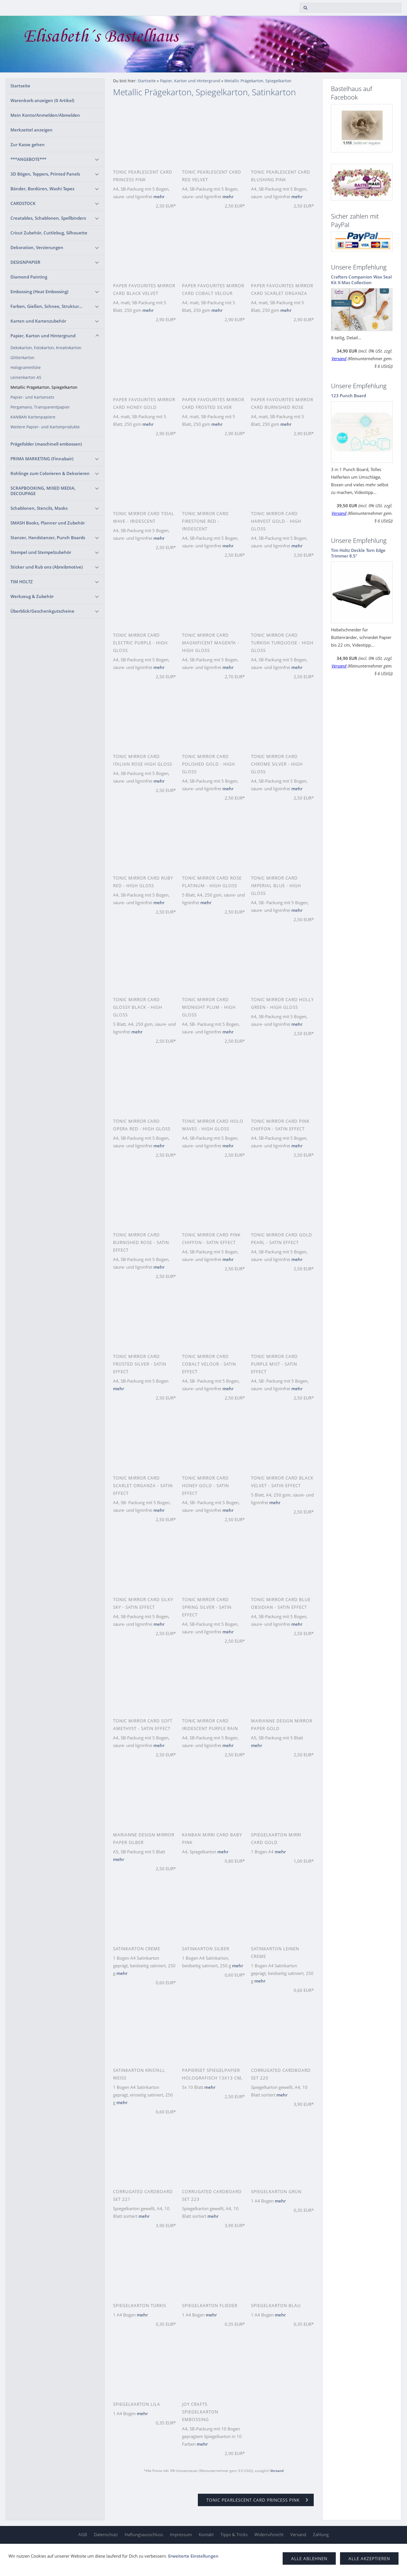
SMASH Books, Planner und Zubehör (47, 523)
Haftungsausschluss (144, 2534)
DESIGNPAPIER (25, 262)
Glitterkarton (22, 357)
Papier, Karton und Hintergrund (42, 335)
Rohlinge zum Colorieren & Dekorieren (50, 473)
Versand (276, 2470)
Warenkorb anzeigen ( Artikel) (42, 100)
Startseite (20, 85)
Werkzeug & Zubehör (32, 596)
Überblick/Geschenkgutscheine (42, 611)
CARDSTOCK (23, 203)
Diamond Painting (28, 277)
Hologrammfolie (25, 367)
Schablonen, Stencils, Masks (39, 508)
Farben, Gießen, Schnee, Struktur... (46, 306)
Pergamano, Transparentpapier (40, 407)
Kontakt (206, 2534)
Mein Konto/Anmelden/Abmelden (45, 115)
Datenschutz (106, 2534)
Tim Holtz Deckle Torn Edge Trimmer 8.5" (358, 553)
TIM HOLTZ (21, 581)
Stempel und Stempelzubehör (40, 552)
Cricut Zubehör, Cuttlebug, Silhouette (48, 233)
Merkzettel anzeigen (31, 130)
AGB (82, 2534)
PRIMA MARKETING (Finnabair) (41, 458)
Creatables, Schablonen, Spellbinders (48, 218)
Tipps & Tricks (234, 2534)
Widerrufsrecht (268, 2534)
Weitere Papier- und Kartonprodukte (45, 426)
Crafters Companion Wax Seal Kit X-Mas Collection (361, 279)
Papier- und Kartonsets (32, 397)
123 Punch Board (348, 395)
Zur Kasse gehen (27, 144)
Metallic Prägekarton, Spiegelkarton (43, 387)
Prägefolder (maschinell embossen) (46, 444)
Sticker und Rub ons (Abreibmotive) (46, 567)
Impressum (181, 2534)
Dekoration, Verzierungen (36, 247)
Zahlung (321, 2534)
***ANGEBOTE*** (28, 159)
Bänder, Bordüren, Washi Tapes (42, 188)
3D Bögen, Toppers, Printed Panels (45, 174)
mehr (158, 196)
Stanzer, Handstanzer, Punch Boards (47, 537)
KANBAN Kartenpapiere (32, 417)
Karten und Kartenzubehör (38, 321)
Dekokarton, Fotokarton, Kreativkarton (45, 347)
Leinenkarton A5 (25, 377)
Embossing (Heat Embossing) (39, 291)
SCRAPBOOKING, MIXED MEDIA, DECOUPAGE (42, 490)
